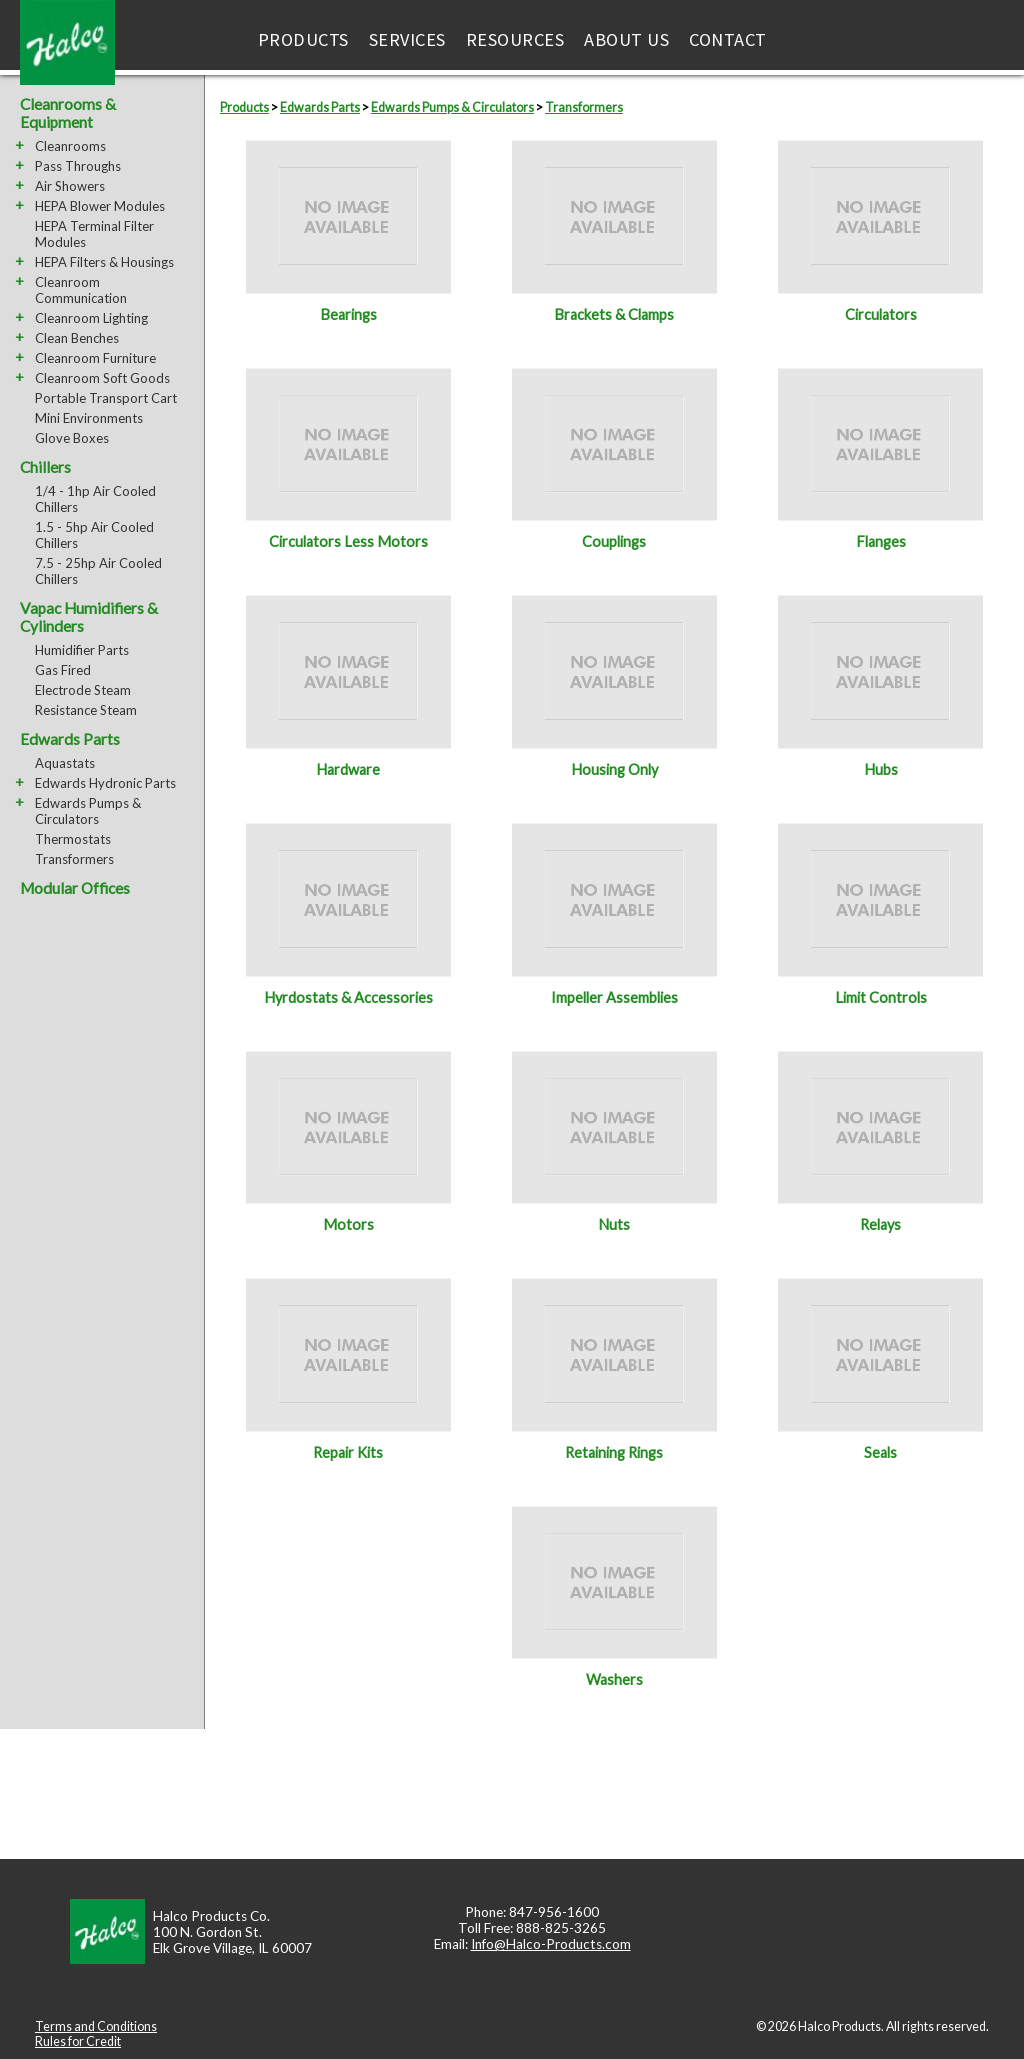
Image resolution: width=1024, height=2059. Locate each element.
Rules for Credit (78, 2041)
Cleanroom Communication (81, 290)
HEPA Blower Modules (100, 206)
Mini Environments (89, 418)
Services (407, 39)
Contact (728, 39)
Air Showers (70, 186)
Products (303, 39)
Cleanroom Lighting (91, 318)
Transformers (74, 859)
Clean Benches (77, 338)
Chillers (45, 467)
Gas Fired (63, 670)
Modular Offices (75, 888)
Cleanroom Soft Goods (102, 378)
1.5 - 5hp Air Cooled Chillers (94, 535)
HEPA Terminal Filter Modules (94, 234)
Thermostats (73, 839)
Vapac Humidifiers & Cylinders (89, 617)
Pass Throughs (78, 166)
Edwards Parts (70, 739)
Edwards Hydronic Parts (105, 783)
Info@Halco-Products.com (551, 1944)
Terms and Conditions (96, 2026)
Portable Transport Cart (106, 398)
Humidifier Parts (82, 650)
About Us (626, 39)
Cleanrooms (70, 146)
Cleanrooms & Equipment (68, 113)
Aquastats (65, 763)
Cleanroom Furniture (95, 358)
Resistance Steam (86, 710)
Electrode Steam (83, 690)
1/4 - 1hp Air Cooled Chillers (95, 499)
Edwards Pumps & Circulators (88, 811)
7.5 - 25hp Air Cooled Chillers (98, 571)
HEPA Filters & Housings (104, 262)
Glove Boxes (72, 438)
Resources (515, 39)
